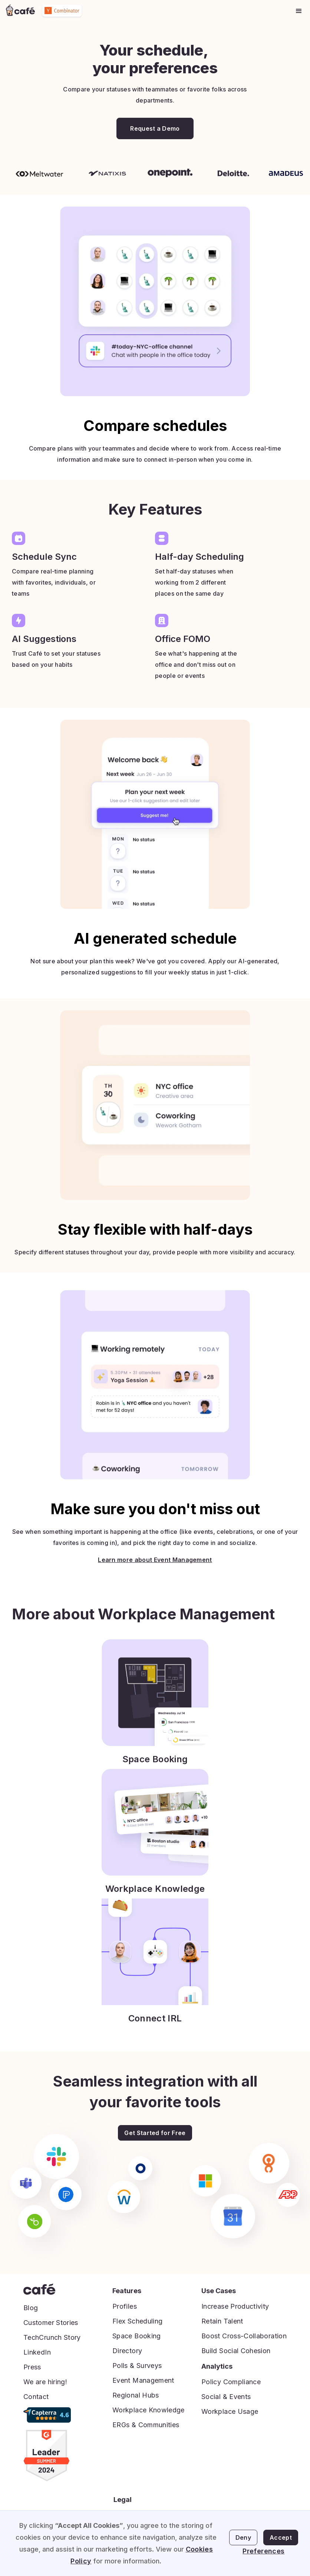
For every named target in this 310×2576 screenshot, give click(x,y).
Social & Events (226, 2397)
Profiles (124, 2306)
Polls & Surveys (137, 2365)
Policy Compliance (231, 2382)
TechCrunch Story (52, 2337)
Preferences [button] (263, 2551)
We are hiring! (45, 2382)
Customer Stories (50, 2322)
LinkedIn (37, 2352)
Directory (127, 2351)
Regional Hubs (135, 2395)
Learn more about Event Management (155, 1559)
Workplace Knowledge (148, 2410)
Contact (36, 2397)
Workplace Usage (229, 2411)
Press (32, 2367)
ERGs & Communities (145, 2425)
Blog (30, 2308)
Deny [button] (243, 2537)
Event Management (143, 2380)
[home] (20, 11)
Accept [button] (281, 2537)
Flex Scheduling (137, 2321)
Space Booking (136, 2336)
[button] (299, 11)
